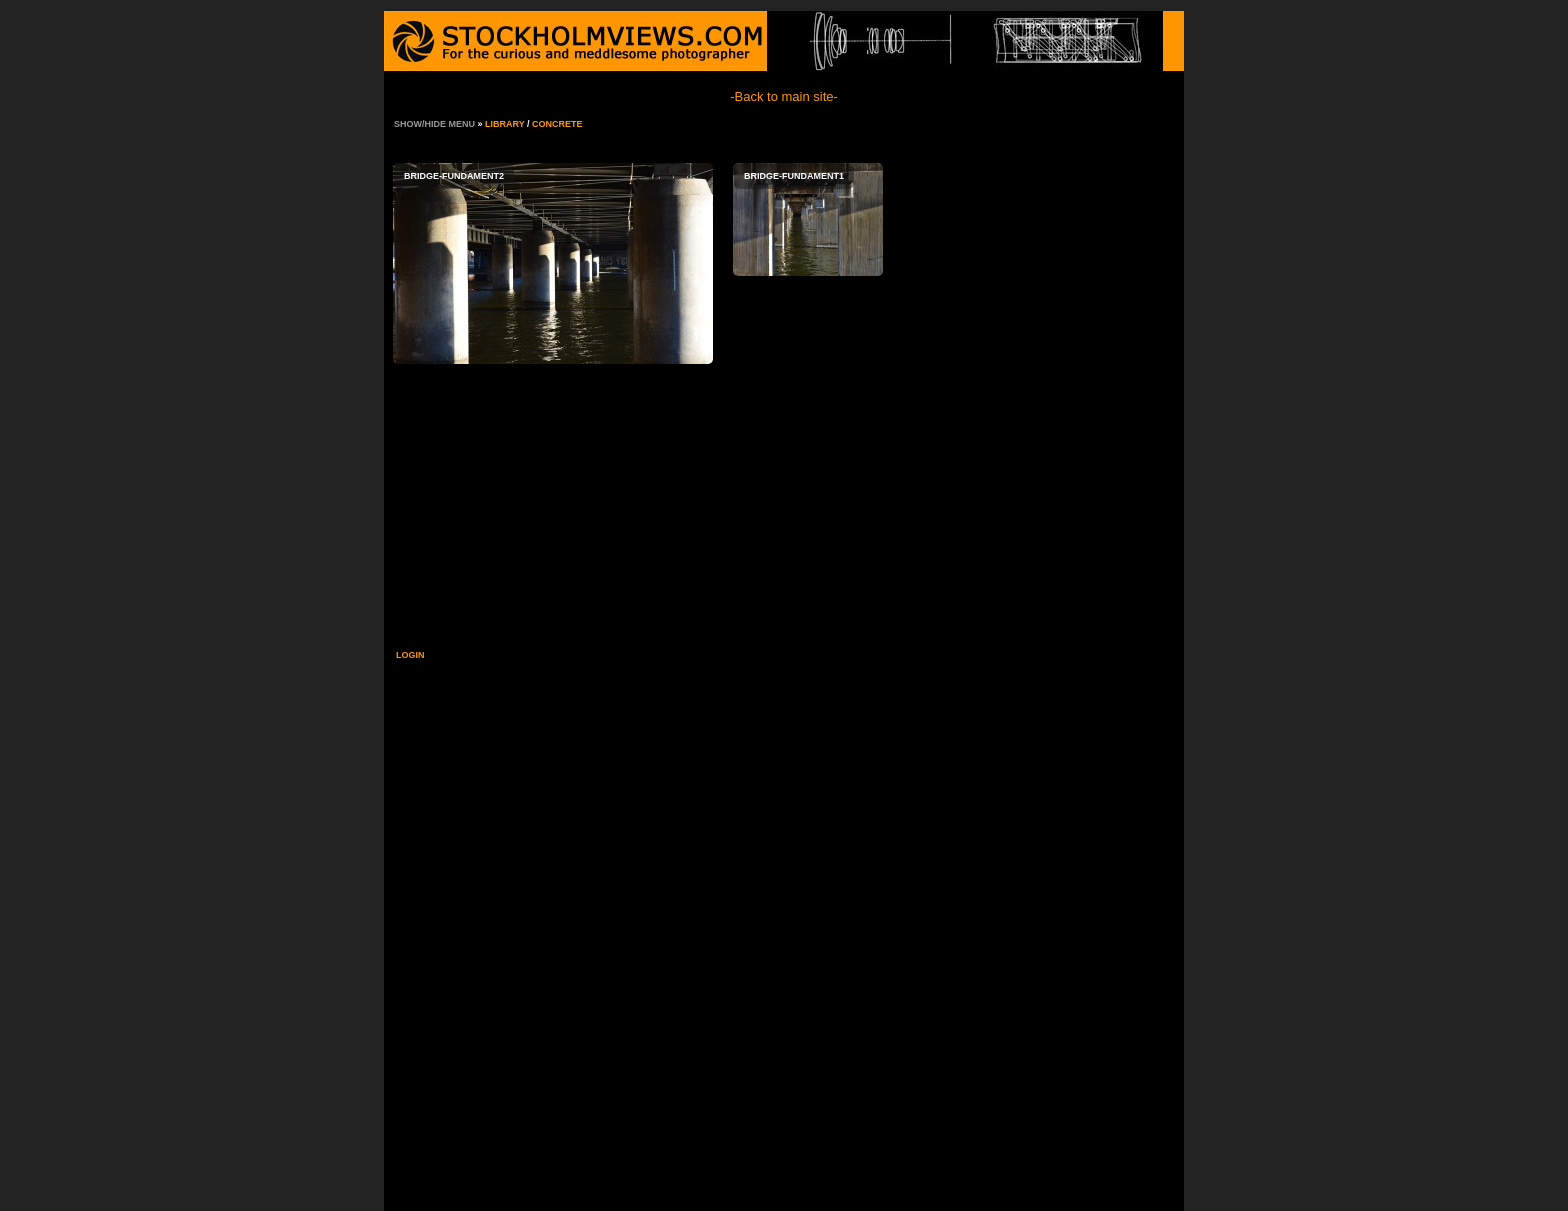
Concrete (557, 124)
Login (410, 655)
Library (505, 124)
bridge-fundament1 (808, 219)
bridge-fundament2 (553, 263)
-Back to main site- (784, 96)
